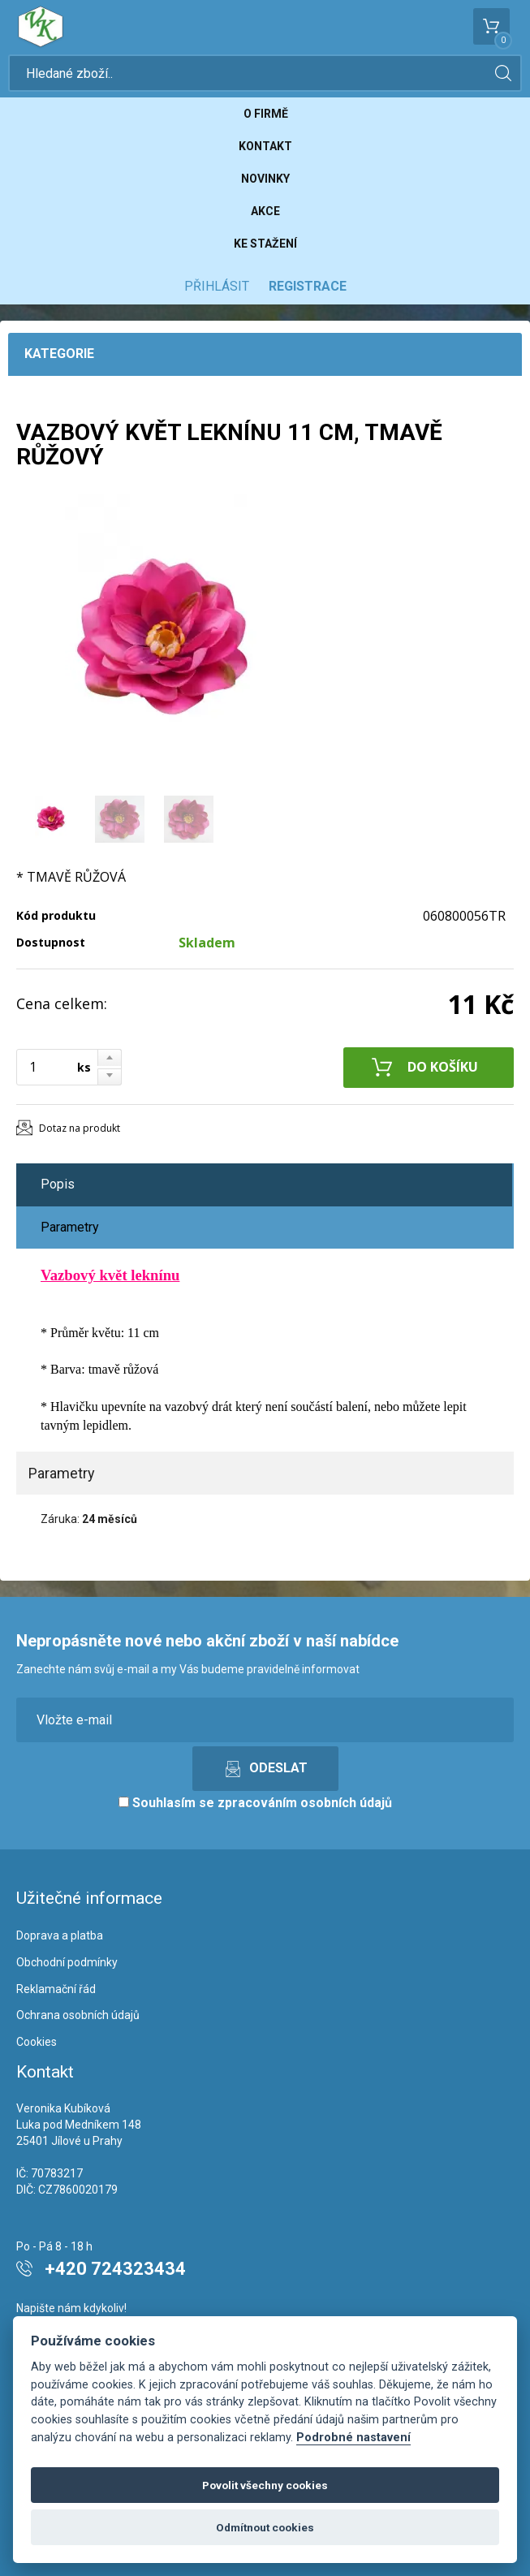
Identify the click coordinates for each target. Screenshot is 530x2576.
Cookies (36, 2041)
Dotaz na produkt (79, 1128)
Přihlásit (216, 286)
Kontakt (265, 146)
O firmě (265, 113)
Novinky (265, 178)
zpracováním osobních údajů (305, 1802)
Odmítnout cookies (265, 2527)
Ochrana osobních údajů (78, 2015)
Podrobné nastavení (353, 2437)
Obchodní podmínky (67, 1962)
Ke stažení (265, 243)
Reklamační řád (56, 1989)
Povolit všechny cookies (265, 2485)
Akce (265, 211)
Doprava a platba (59, 1935)
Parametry (70, 1227)
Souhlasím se (255, 1802)
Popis (58, 1184)
